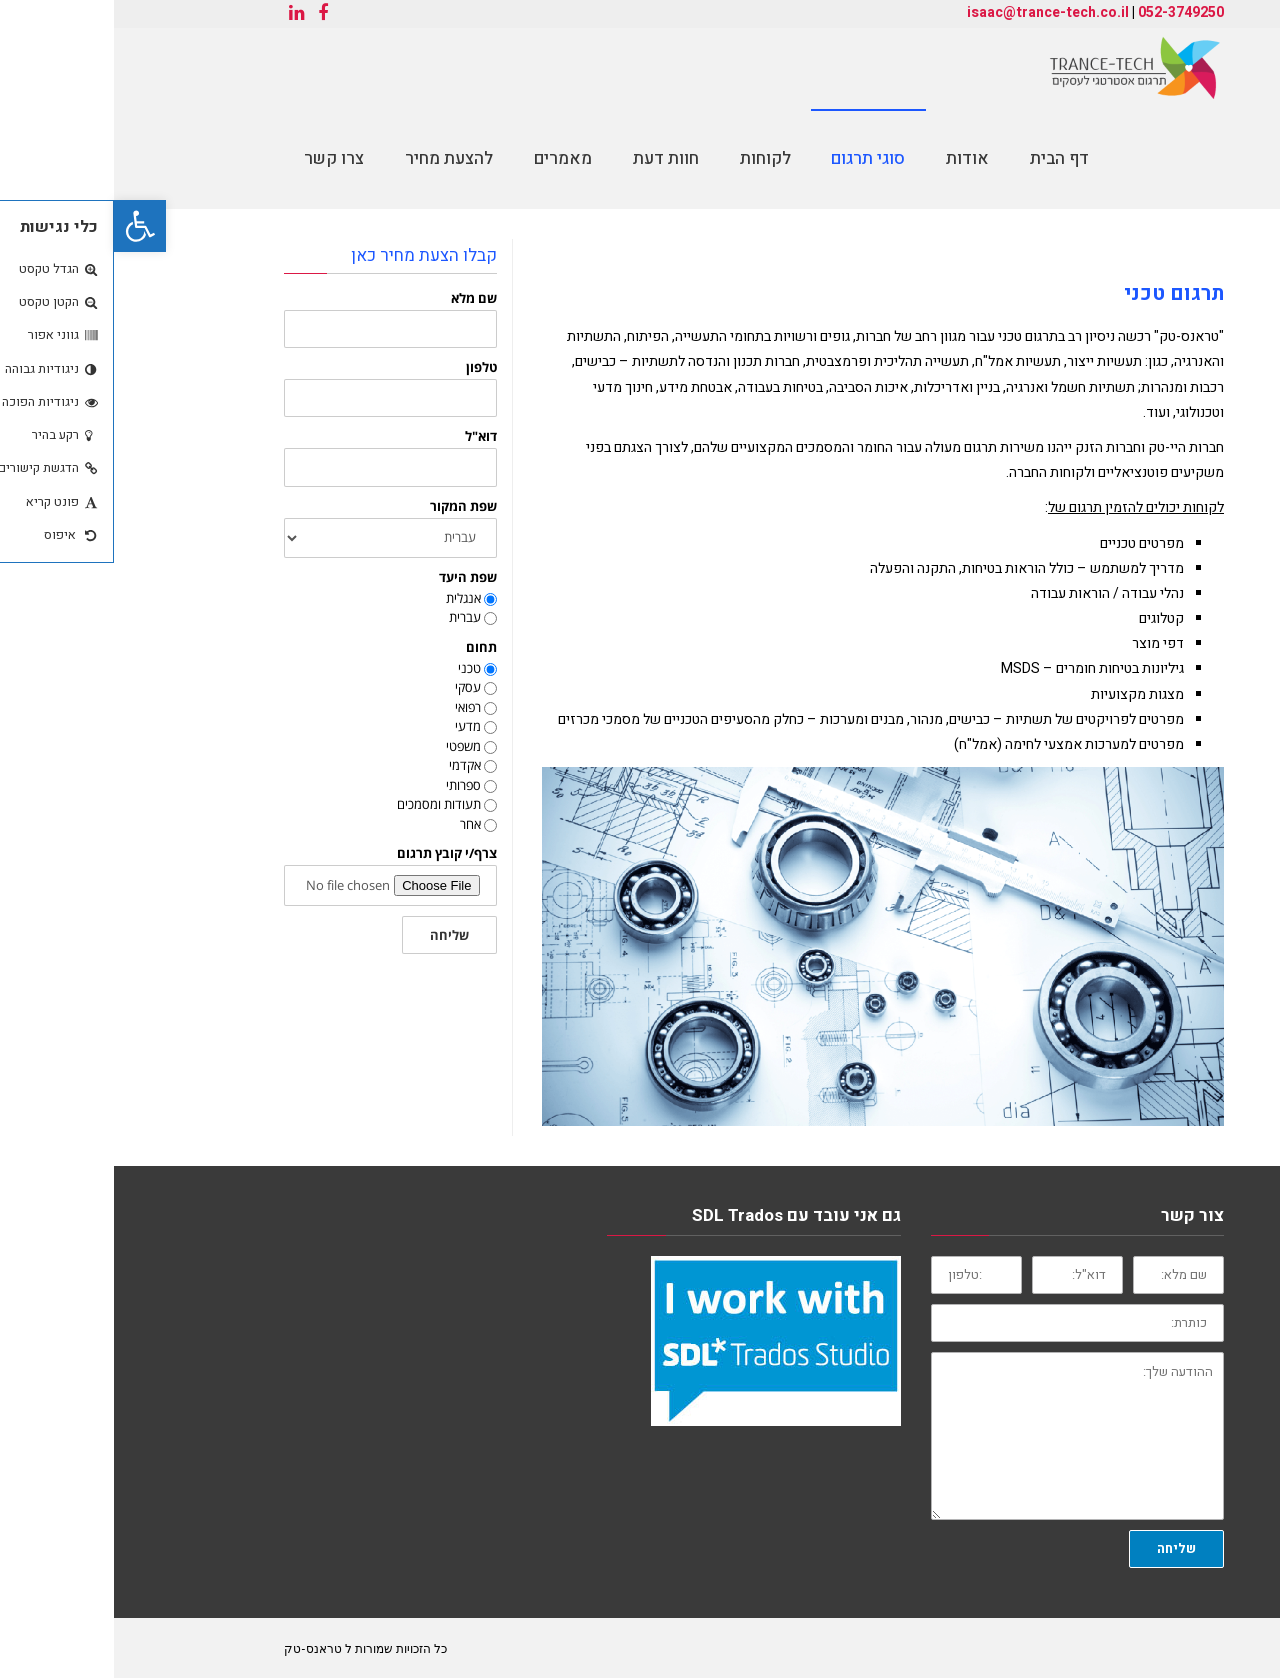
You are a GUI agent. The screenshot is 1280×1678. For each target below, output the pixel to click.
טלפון (367, 367)
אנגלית (349, 598)
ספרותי (349, 785)
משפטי (349, 746)
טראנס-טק (199, 1648)
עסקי (354, 687)
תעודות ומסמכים (325, 804)
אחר (356, 824)
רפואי (354, 707)
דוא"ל (367, 436)
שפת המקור (349, 506)
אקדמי (351, 765)
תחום (367, 647)
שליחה (335, 935)
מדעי (354, 726)
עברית (351, 617)
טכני (355, 668)
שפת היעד (354, 577)
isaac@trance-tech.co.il (934, 12)
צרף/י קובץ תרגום (333, 853)
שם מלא (360, 298)
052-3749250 (1067, 12)
